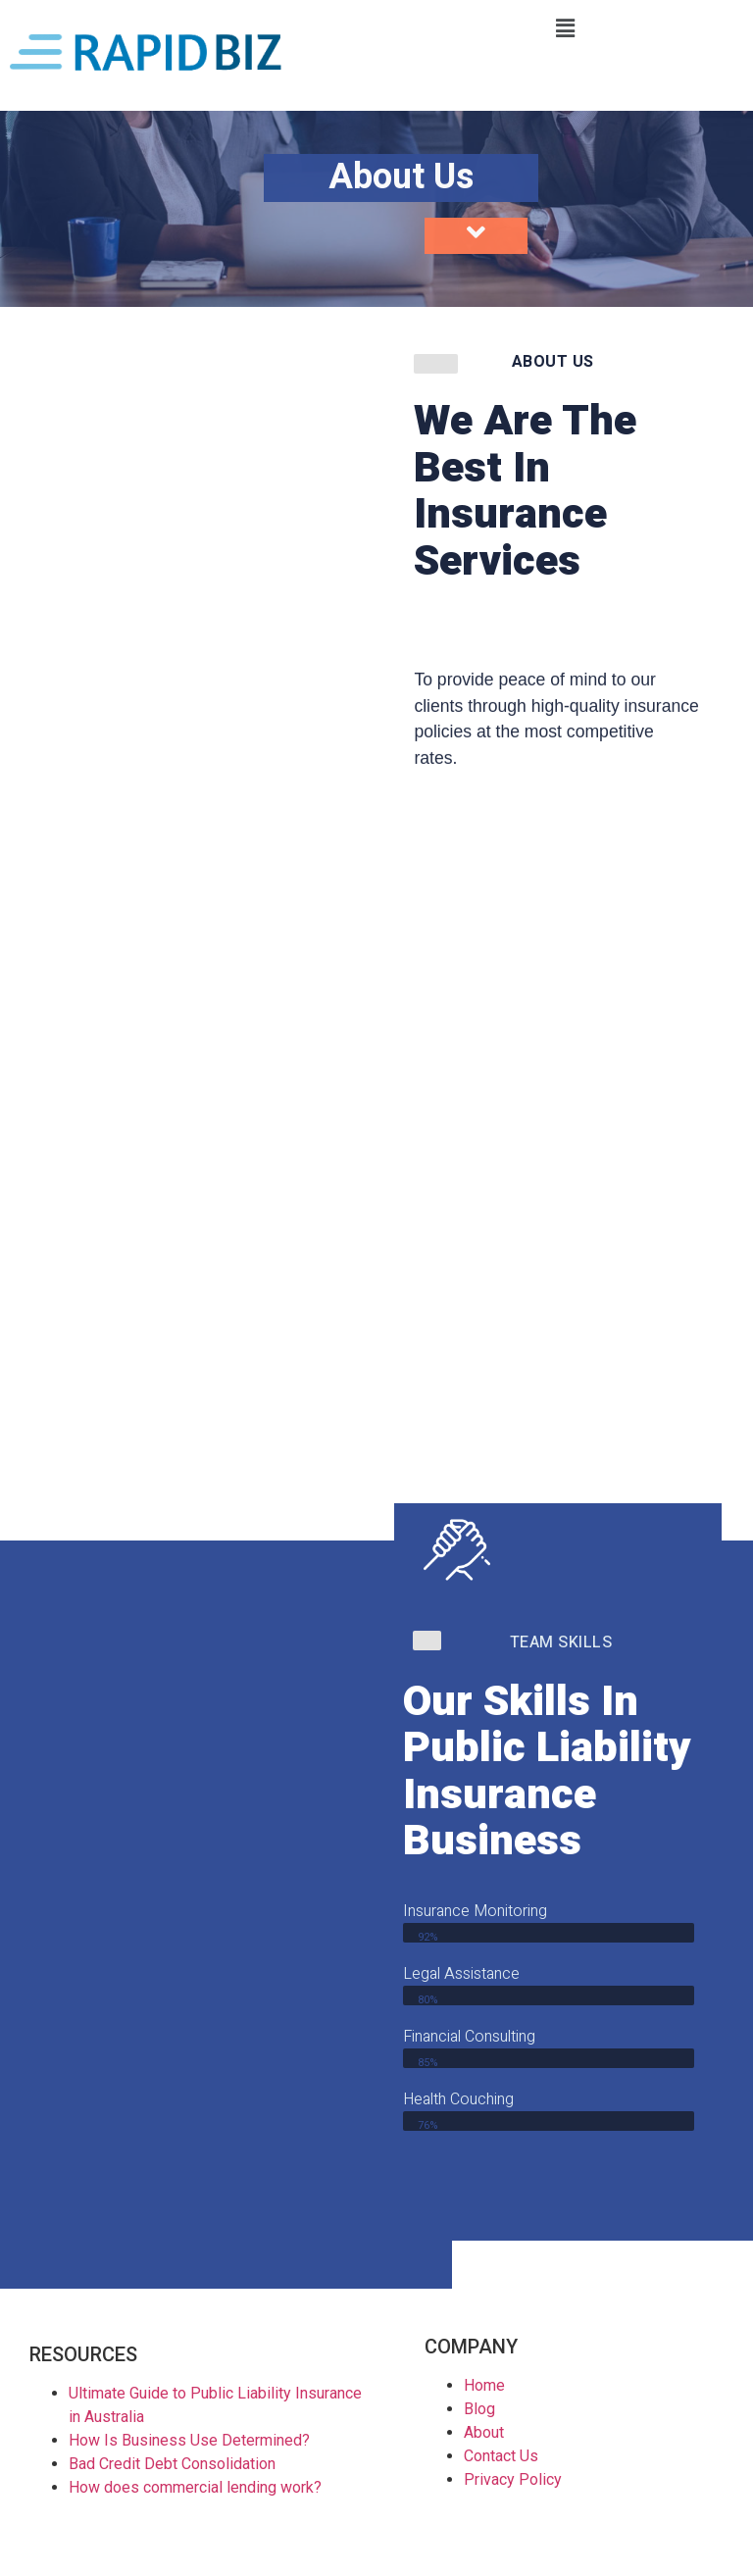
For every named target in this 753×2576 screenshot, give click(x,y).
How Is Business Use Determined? (189, 2440)
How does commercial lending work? (195, 2487)
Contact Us (501, 2456)
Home (484, 2385)
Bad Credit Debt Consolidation (172, 2463)
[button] (564, 28)
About (484, 2432)
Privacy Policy (513, 2479)
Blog (479, 2408)
